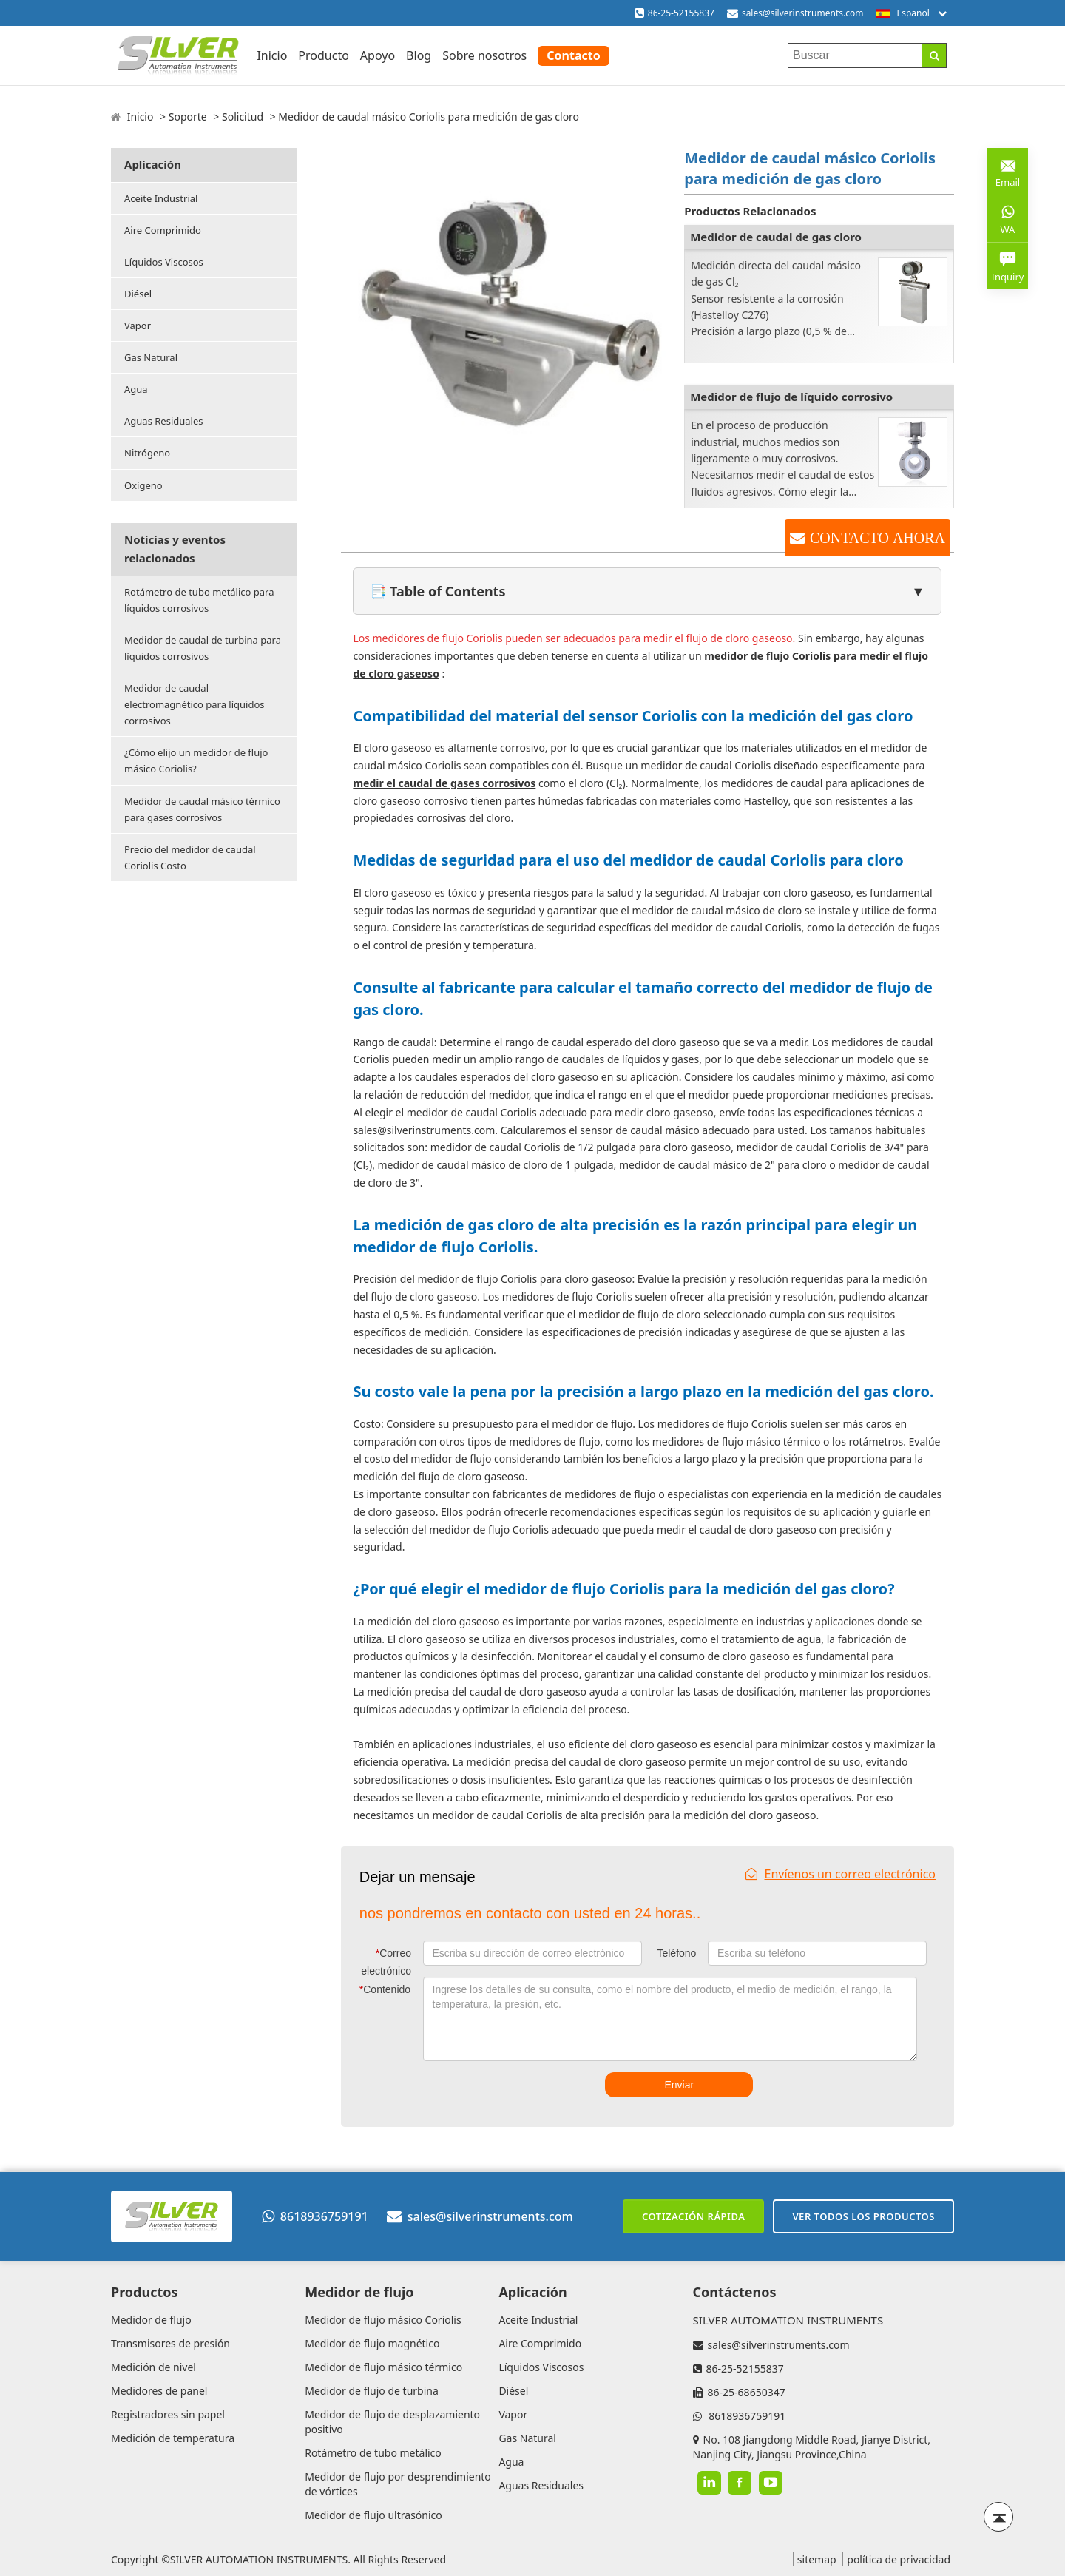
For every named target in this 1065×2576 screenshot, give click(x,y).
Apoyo (377, 55)
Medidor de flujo (151, 2320)
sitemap (816, 2559)
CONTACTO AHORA (877, 537)
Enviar (679, 2085)
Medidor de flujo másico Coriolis (383, 2320)
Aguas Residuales (163, 421)
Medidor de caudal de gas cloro (776, 236)
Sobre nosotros (484, 55)
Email (1007, 170)
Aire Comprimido (162, 230)
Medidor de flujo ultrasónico (373, 2515)
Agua (136, 389)
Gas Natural (151, 357)
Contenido (384, 1989)
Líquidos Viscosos (163, 262)
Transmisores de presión (170, 2343)
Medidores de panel (159, 2391)
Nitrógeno (147, 452)
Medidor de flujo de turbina (372, 2391)
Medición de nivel (153, 2367)
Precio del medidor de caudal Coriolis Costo (190, 857)
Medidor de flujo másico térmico (383, 2367)
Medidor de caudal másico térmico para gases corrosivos (202, 809)
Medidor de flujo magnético (372, 2343)
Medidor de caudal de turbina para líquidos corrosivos (202, 648)
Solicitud (242, 116)
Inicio (272, 55)
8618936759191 (315, 2216)
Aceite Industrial (160, 198)
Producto (323, 55)
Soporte (188, 116)
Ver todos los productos (863, 2216)
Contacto (573, 55)
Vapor (137, 325)
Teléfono (676, 1953)
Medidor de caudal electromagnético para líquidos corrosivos (194, 704)
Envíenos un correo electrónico (841, 1874)
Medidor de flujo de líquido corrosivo (791, 396)
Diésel (138, 293)
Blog (418, 55)
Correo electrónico (386, 1962)
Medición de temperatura (172, 2438)
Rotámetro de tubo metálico (373, 2453)
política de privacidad (898, 2559)
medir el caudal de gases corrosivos (444, 783)
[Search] (934, 55)
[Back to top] (998, 2517)
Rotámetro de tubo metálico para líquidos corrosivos (199, 600)
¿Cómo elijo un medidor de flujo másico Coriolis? (196, 760)
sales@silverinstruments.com (803, 13)
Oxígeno (143, 485)
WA (1007, 218)
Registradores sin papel (168, 2414)
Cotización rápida (693, 2216)
